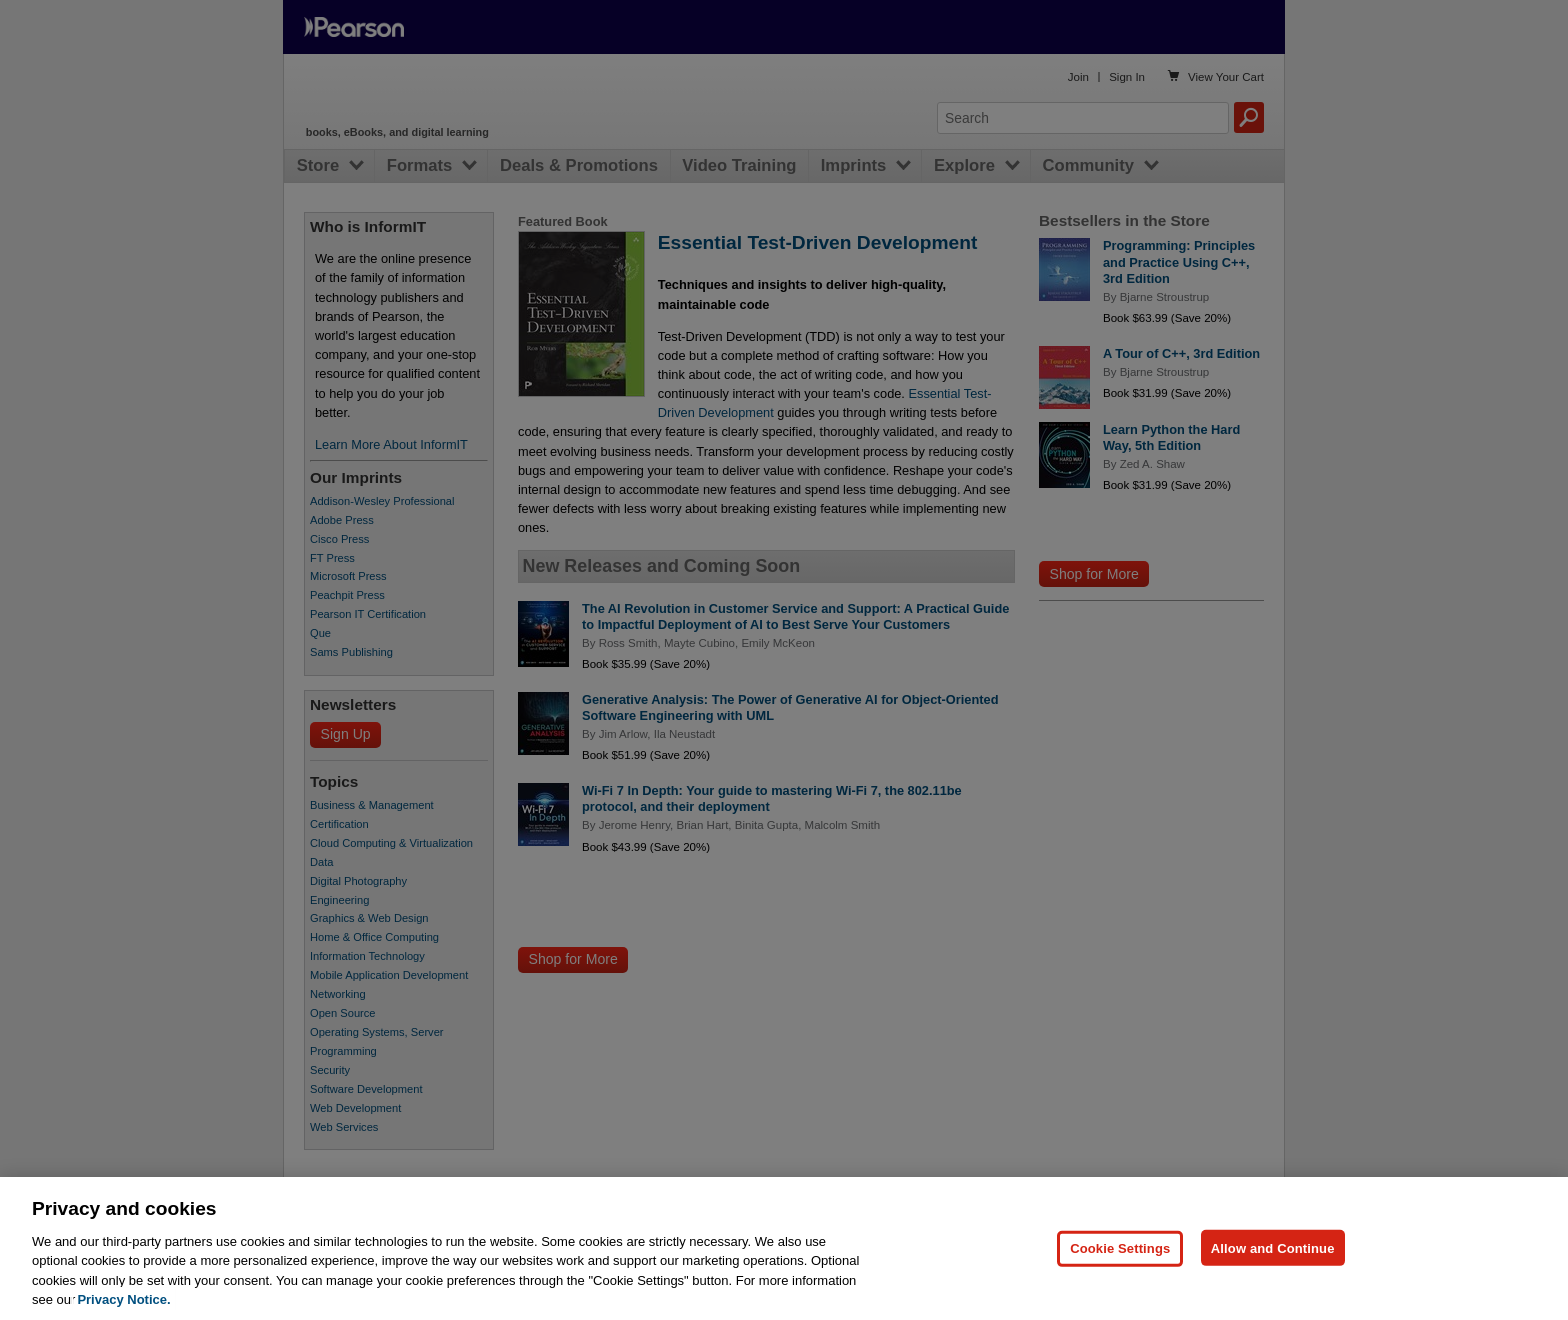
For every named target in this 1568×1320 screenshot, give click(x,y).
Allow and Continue (1273, 1286)
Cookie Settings (1120, 1286)
